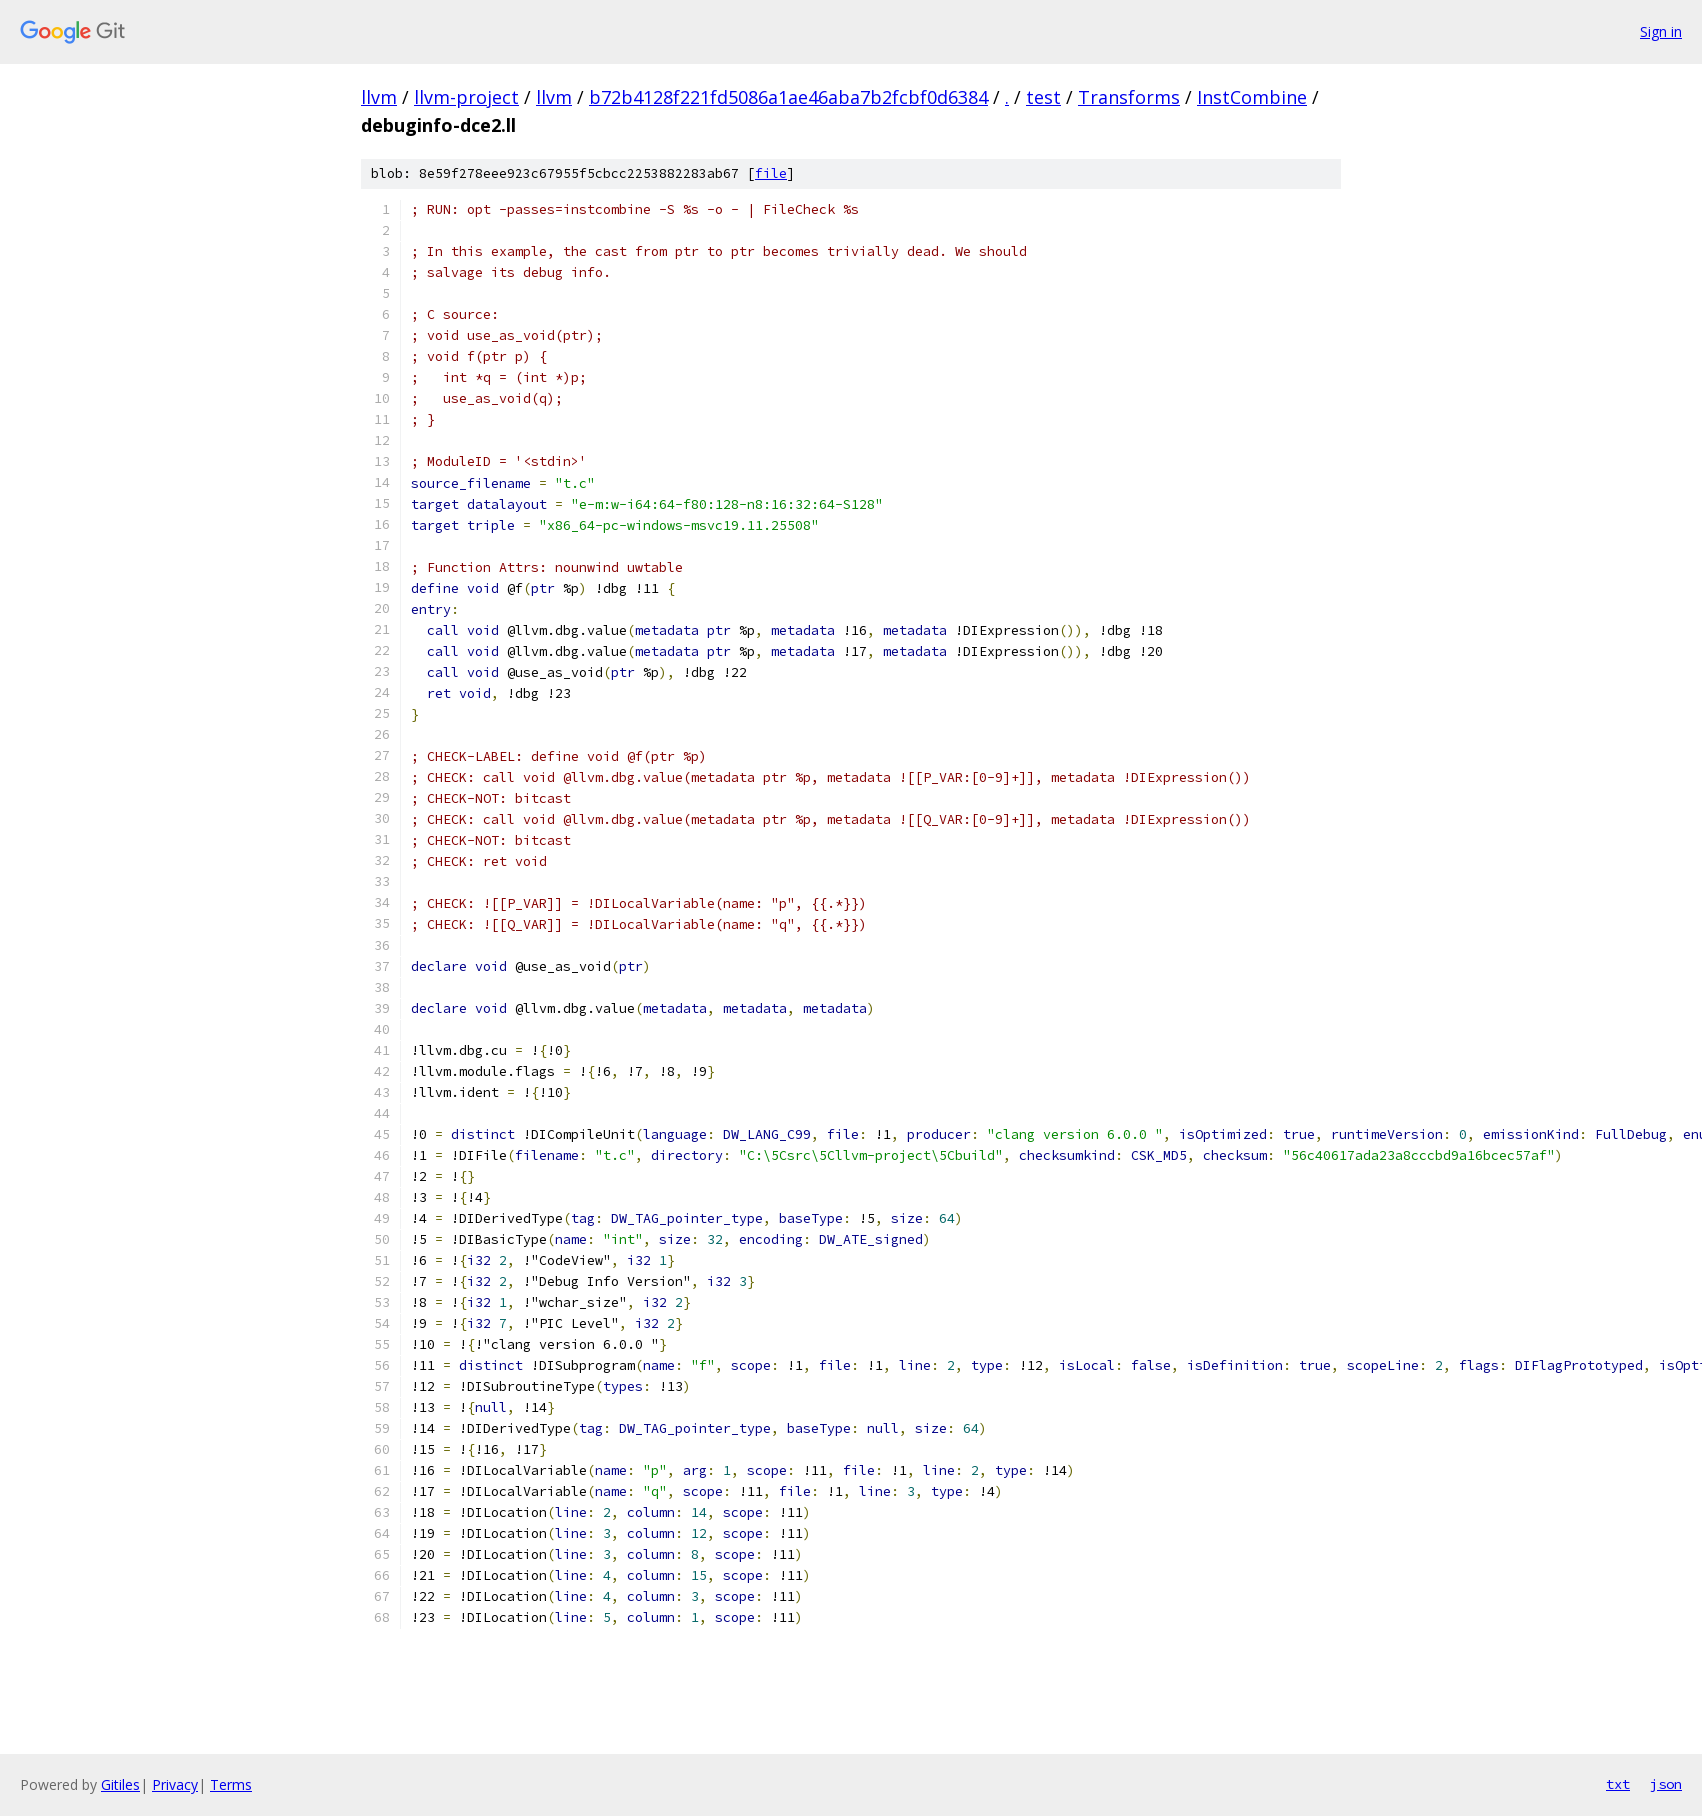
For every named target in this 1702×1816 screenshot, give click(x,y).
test (1043, 97)
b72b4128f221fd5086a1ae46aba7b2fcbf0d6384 (788, 97)
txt (1618, 1784)
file (771, 173)
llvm (379, 97)
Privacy (175, 1784)
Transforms (1129, 97)
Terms (231, 1784)
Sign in (1661, 31)
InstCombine (1252, 97)
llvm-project (466, 97)
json (1666, 1784)
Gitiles (120, 1784)
